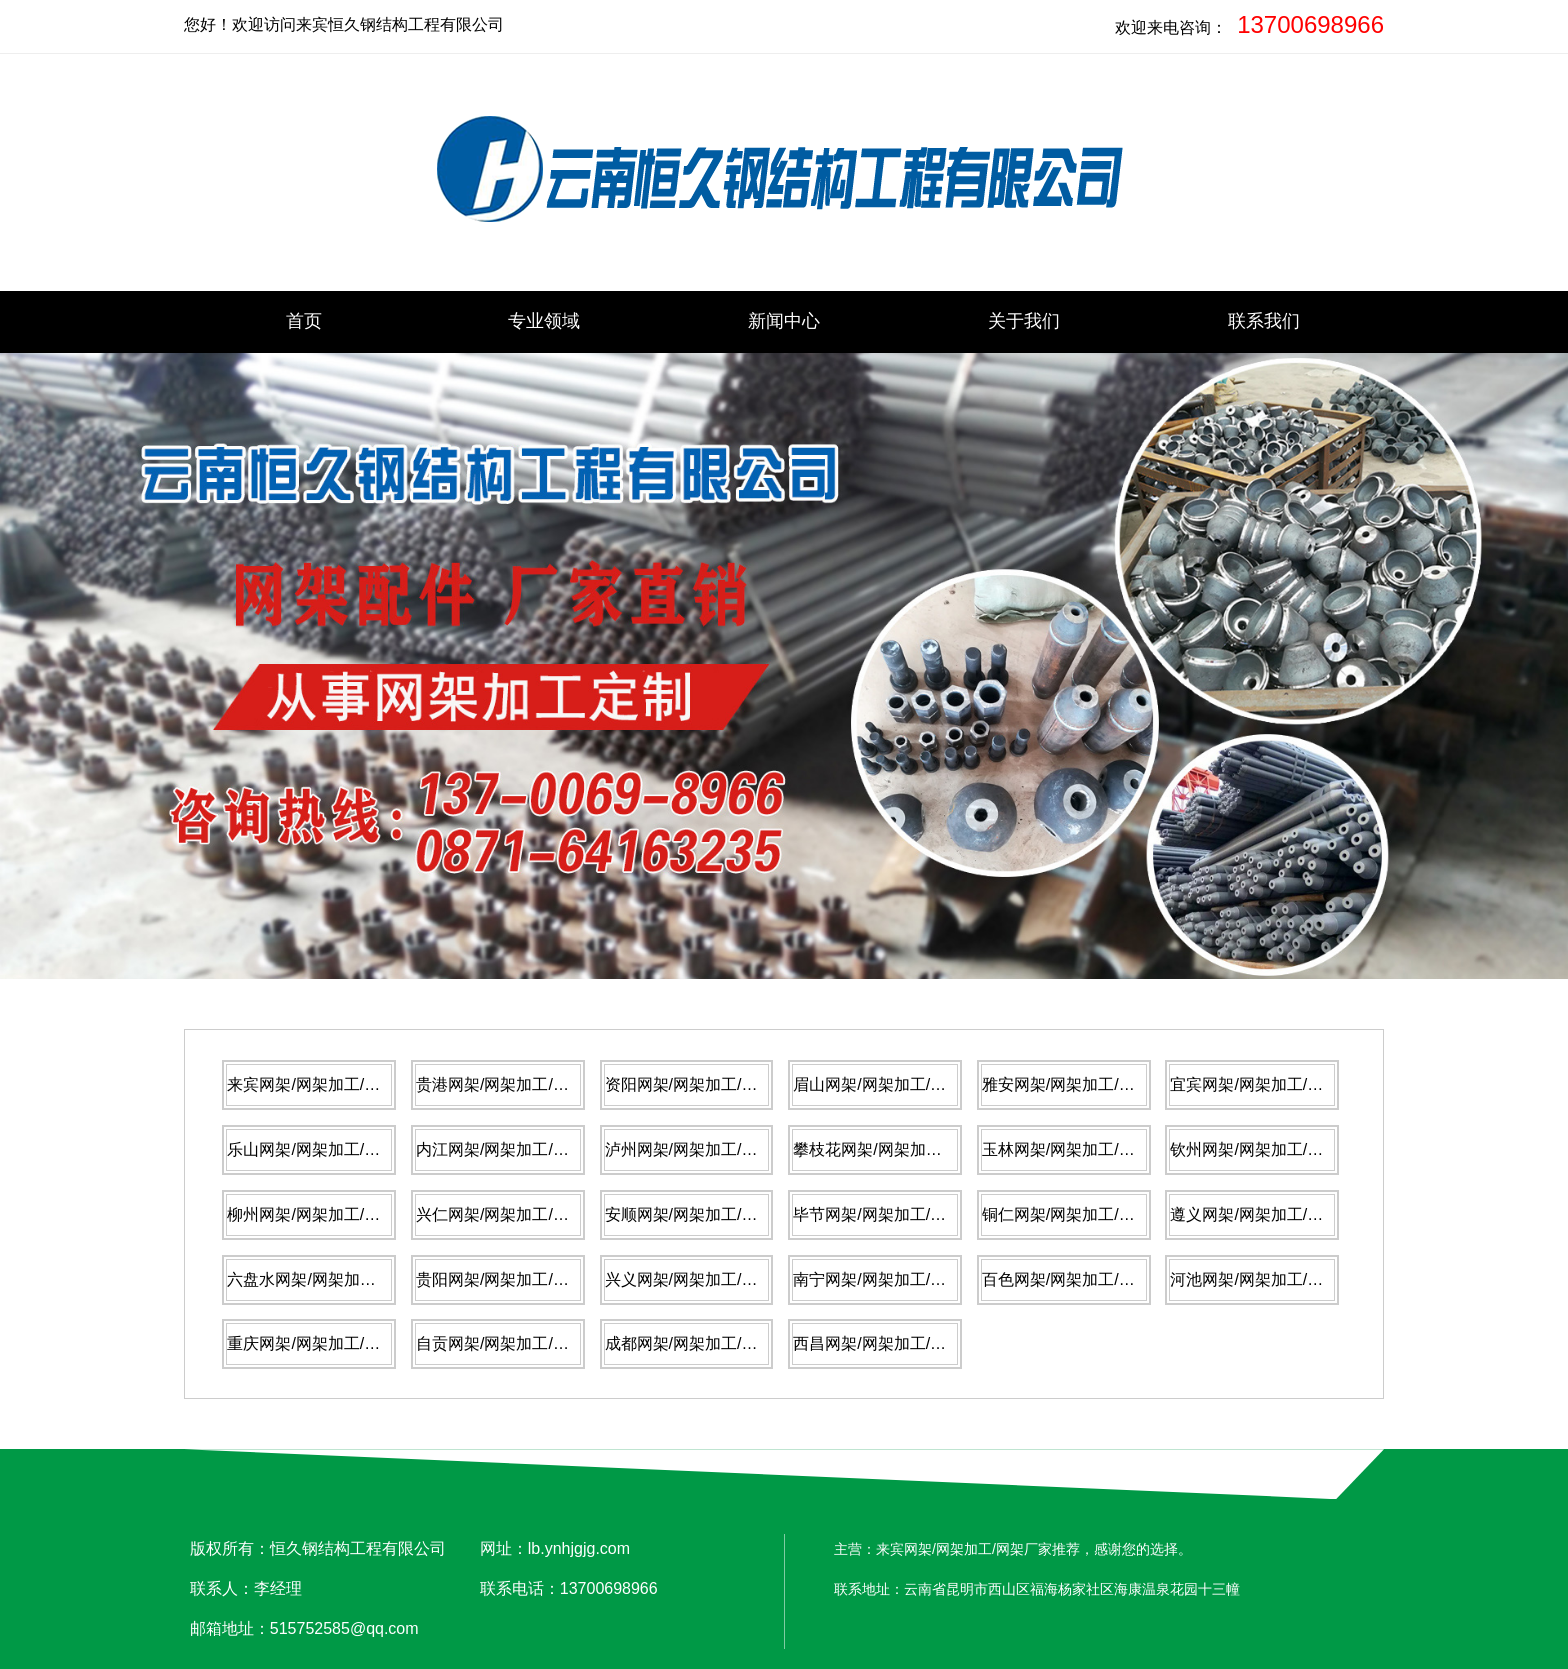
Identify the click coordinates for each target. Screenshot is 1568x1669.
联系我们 (1264, 321)
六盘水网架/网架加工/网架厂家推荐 (351, 1279)
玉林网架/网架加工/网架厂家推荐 (1098, 1149)
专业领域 (544, 321)
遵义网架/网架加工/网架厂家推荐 (1286, 1214)
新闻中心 (784, 321)
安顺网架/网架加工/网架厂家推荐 (721, 1214)
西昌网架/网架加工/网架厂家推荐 (909, 1343)
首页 (304, 321)
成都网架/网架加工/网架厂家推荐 (721, 1343)
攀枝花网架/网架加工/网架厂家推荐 (917, 1149)
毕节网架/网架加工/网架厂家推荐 (909, 1214)
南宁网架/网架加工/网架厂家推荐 (909, 1279)
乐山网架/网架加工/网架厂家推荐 (343, 1149)
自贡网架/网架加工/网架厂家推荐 (532, 1343)
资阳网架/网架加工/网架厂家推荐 (721, 1084)
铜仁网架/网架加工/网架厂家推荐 (1098, 1214)
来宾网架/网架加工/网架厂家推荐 (343, 1084)
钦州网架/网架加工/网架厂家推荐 (1286, 1149)
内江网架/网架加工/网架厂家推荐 (532, 1149)
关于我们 (1024, 321)
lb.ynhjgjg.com (579, 1548)
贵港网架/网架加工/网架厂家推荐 (532, 1084)
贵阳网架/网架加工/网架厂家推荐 (532, 1279)
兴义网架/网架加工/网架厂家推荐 (721, 1279)
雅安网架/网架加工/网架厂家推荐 (1098, 1084)
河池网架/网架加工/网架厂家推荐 (1286, 1279)
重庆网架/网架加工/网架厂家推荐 (343, 1343)
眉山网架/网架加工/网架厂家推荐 (909, 1084)
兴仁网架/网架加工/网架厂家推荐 (532, 1214)
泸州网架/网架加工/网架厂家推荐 (721, 1149)
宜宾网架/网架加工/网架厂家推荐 (1286, 1084)
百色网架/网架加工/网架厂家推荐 (1098, 1279)
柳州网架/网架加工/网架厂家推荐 (343, 1214)
